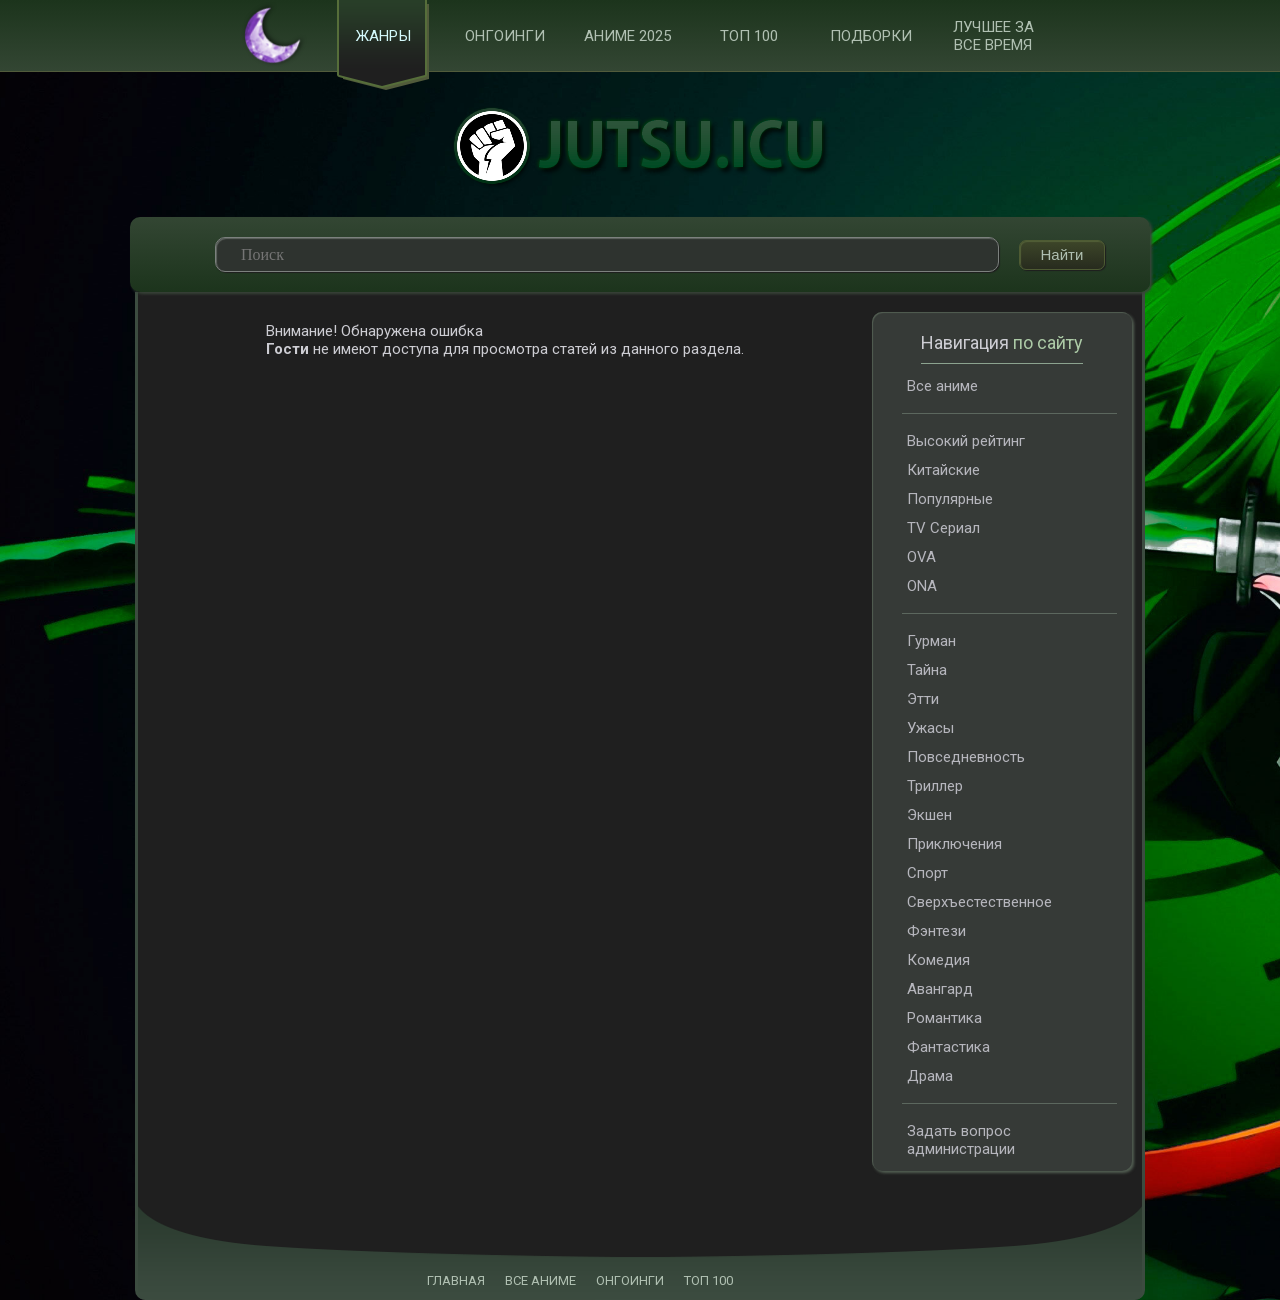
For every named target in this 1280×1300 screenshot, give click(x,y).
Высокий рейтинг (966, 441)
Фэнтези (936, 931)
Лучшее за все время (993, 36)
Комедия (938, 960)
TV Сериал (943, 528)
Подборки (871, 36)
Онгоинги (505, 36)
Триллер (935, 786)
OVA (921, 557)
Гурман (931, 641)
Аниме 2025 (627, 36)
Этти (923, 699)
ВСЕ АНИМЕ (540, 1280)
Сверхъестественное (979, 902)
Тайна (927, 670)
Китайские (943, 470)
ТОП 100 (749, 36)
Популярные (950, 499)
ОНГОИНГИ (630, 1280)
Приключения (954, 844)
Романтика (944, 1018)
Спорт (927, 873)
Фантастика (948, 1047)
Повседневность (966, 757)
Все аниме (942, 386)
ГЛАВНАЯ (456, 1280)
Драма (930, 1076)
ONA (922, 586)
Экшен (929, 815)
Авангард (940, 989)
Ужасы (930, 728)
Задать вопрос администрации (961, 1140)
